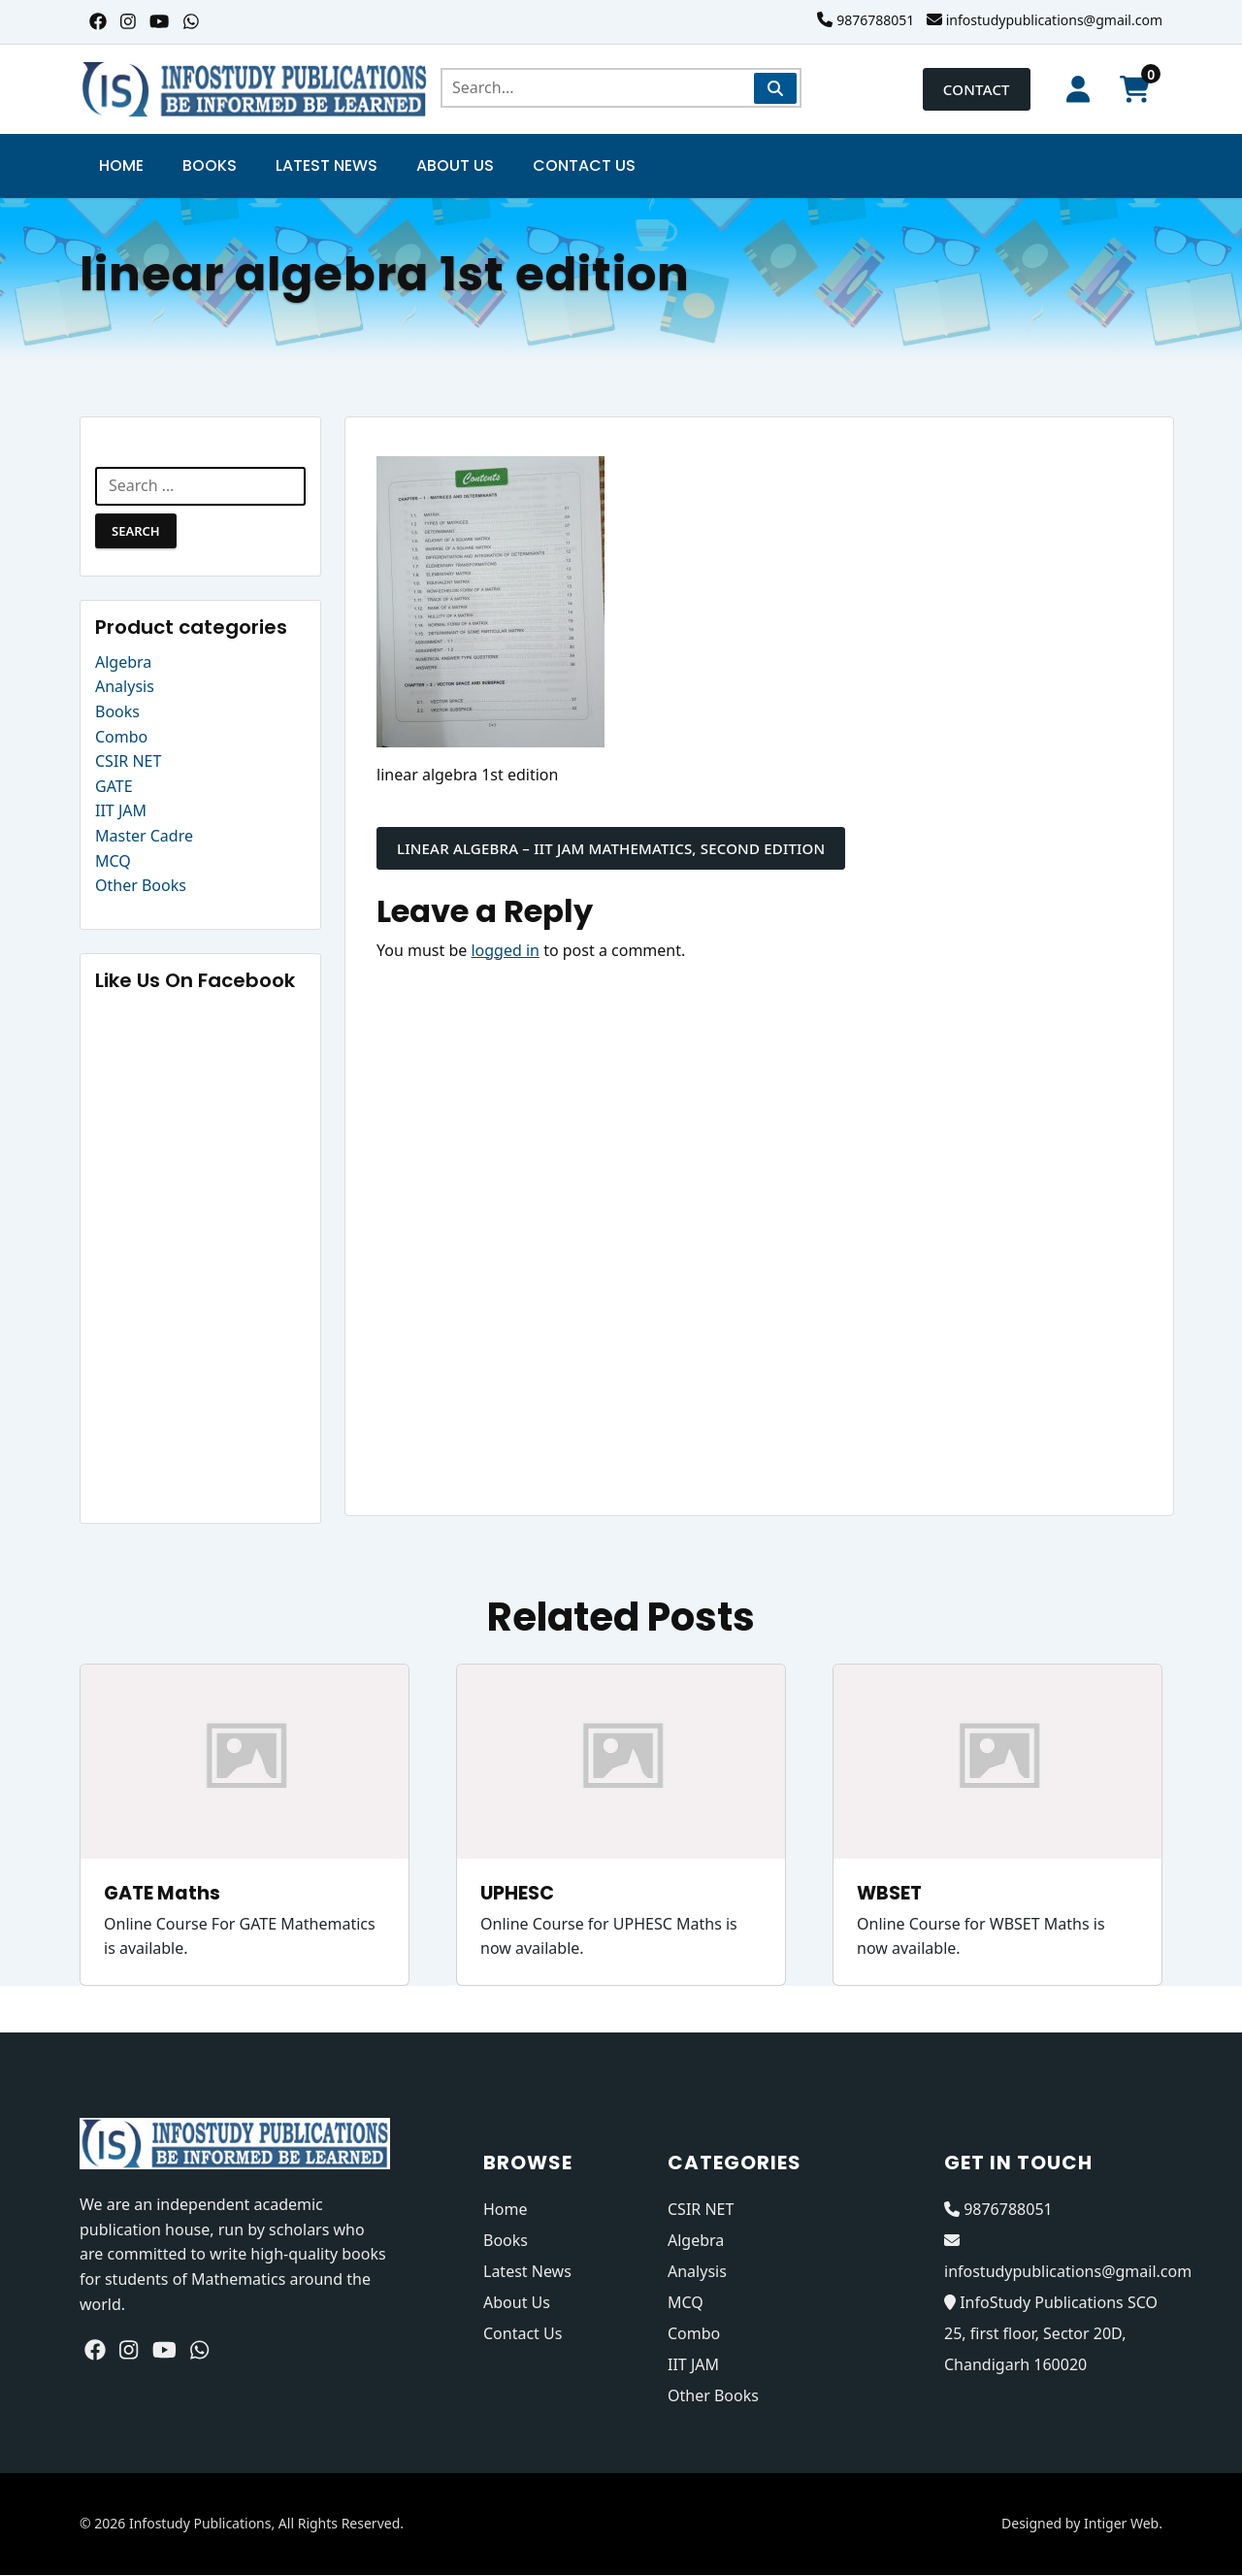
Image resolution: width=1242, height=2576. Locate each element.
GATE (114, 786)
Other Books (140, 886)
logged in (505, 950)
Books (209, 166)
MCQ (113, 861)
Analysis (124, 687)
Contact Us (584, 166)
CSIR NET (128, 762)
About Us (455, 166)
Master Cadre (144, 836)
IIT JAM (121, 811)
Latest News (326, 166)
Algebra (123, 662)
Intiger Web (1121, 2524)
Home (121, 166)
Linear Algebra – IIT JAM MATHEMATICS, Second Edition (611, 848)
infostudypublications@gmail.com (1054, 20)
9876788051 (875, 20)
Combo (121, 736)
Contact (972, 89)
